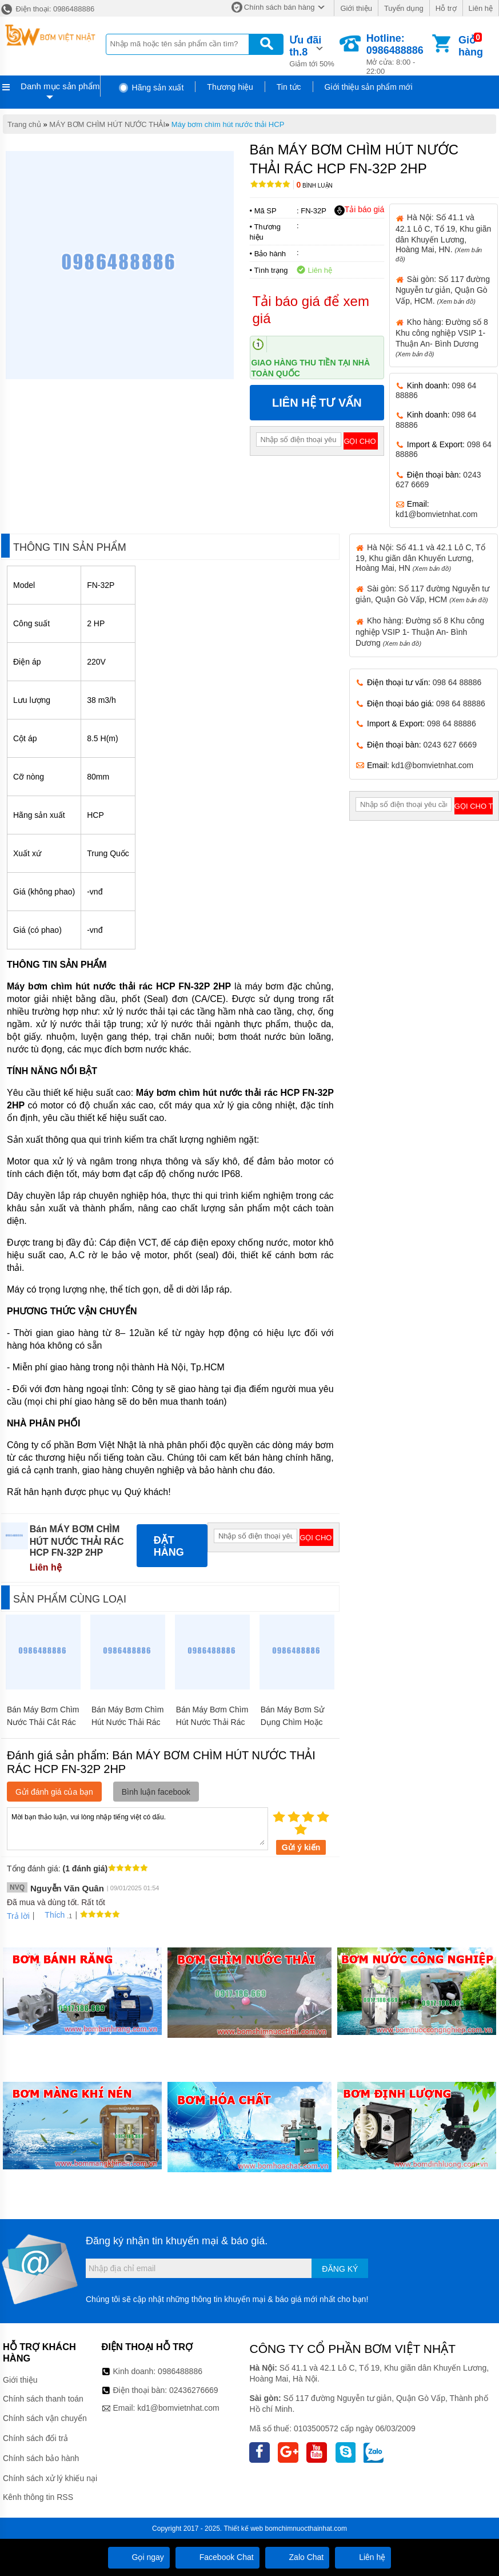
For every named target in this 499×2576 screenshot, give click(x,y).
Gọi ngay (139, 2557)
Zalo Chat (297, 2557)
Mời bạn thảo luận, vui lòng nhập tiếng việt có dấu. (137, 1828)
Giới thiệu (356, 8)
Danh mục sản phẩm (60, 86)
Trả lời (18, 1916)
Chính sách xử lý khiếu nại (50, 2478)
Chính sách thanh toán (43, 2398)
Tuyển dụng (404, 8)
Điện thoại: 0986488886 (47, 9)
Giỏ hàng (470, 46)
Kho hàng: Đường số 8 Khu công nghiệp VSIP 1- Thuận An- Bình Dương (420, 631)
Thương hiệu (230, 87)
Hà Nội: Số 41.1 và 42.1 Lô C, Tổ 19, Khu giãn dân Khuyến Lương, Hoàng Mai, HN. (443, 237)
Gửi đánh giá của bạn (54, 1791)
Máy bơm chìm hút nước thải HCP (227, 124)
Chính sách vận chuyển (45, 2418)
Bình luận (315, 185)
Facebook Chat (217, 2557)
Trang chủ (24, 124)
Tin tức (289, 87)
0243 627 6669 (450, 744)
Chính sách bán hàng (279, 7)
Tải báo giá (359, 210)
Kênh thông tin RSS (38, 2497)
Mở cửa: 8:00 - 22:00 (398, 54)
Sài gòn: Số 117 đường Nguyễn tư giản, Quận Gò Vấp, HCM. (443, 290)
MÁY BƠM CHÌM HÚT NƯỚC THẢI (107, 124)
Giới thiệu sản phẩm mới (369, 87)
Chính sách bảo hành (41, 2458)
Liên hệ (481, 8)
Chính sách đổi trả (35, 2438)
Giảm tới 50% (313, 50)
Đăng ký (340, 2268)
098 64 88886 (457, 682)
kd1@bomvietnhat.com (436, 514)
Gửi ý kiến (301, 1847)
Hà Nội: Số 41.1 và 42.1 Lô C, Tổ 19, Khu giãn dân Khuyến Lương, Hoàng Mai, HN (420, 558)
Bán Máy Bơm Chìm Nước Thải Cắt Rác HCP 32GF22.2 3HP (43, 1722)
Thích (51, 1914)
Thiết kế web (243, 2529)
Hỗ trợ (446, 8)
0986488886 (180, 2371)
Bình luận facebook (156, 1791)
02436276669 (193, 2390)
